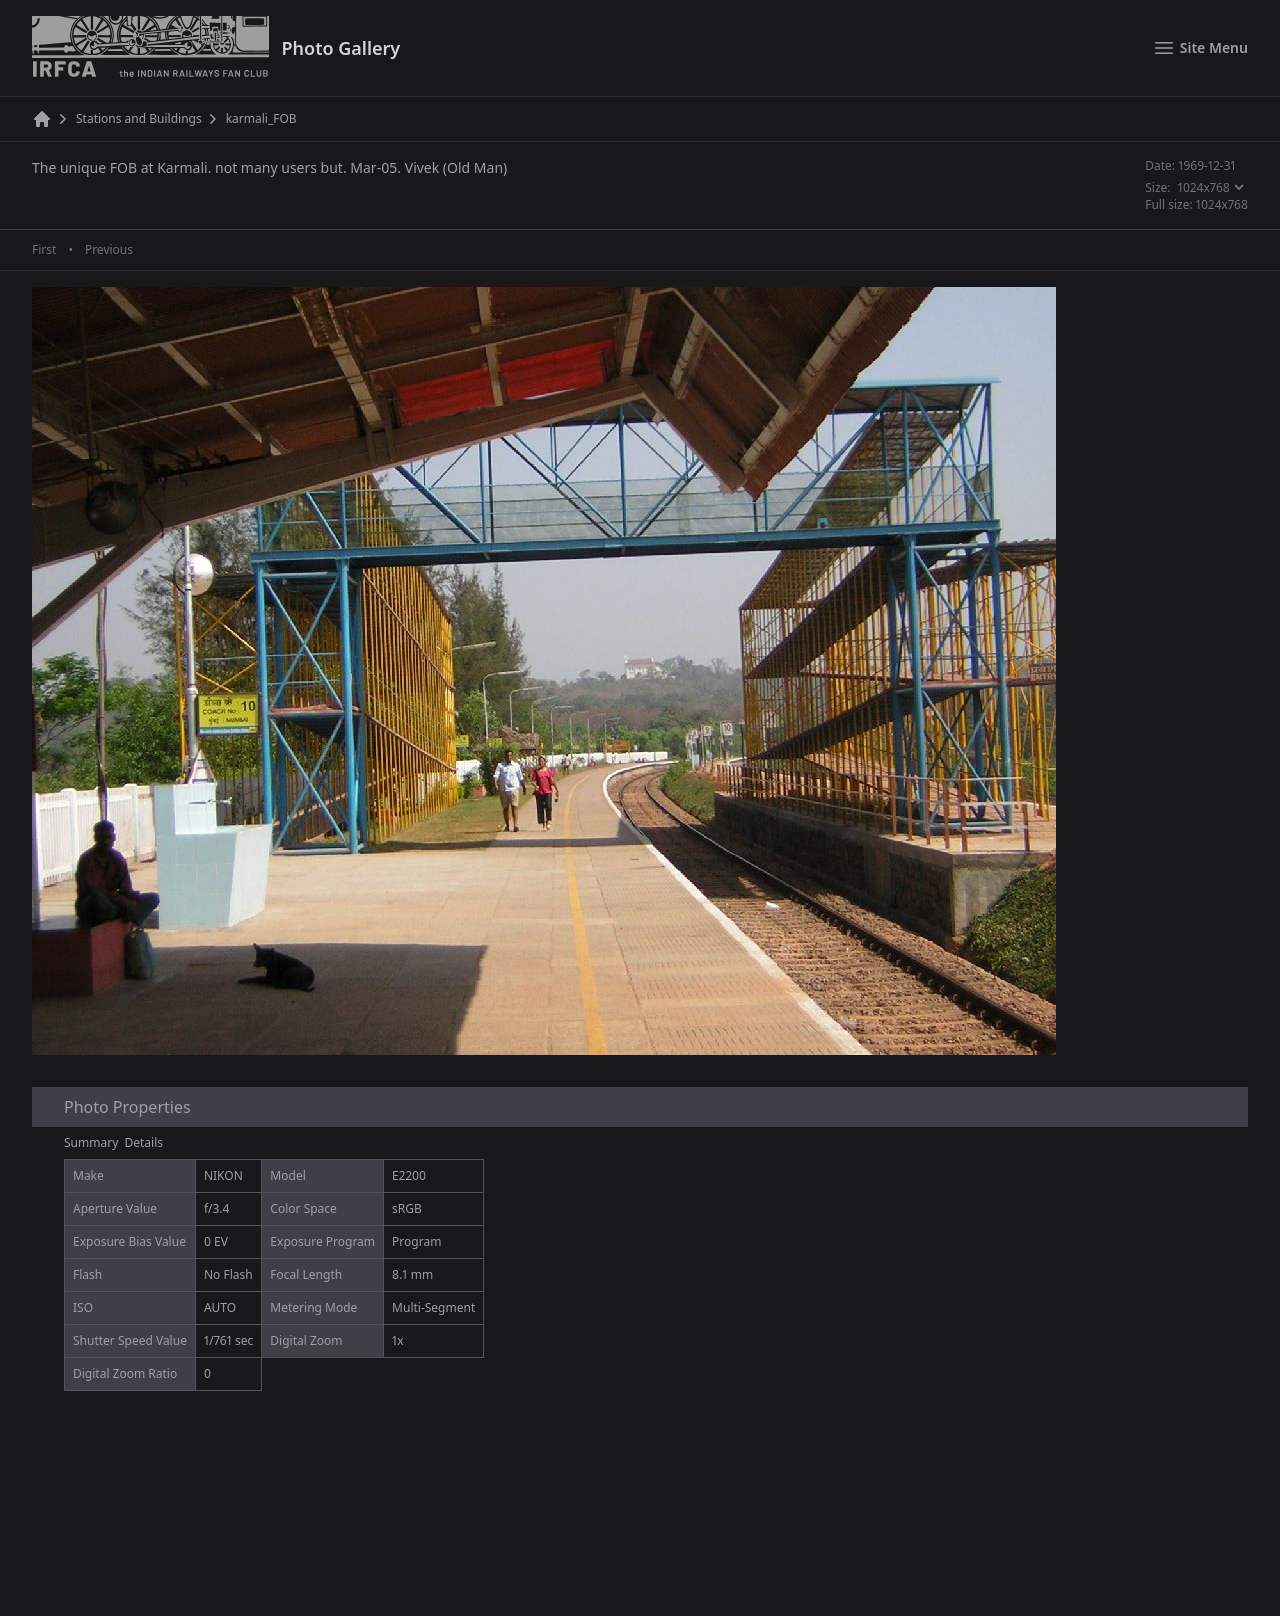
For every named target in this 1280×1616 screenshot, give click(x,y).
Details (144, 1142)
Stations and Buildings (139, 119)
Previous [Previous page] (109, 250)
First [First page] (44, 250)
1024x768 (1222, 204)
